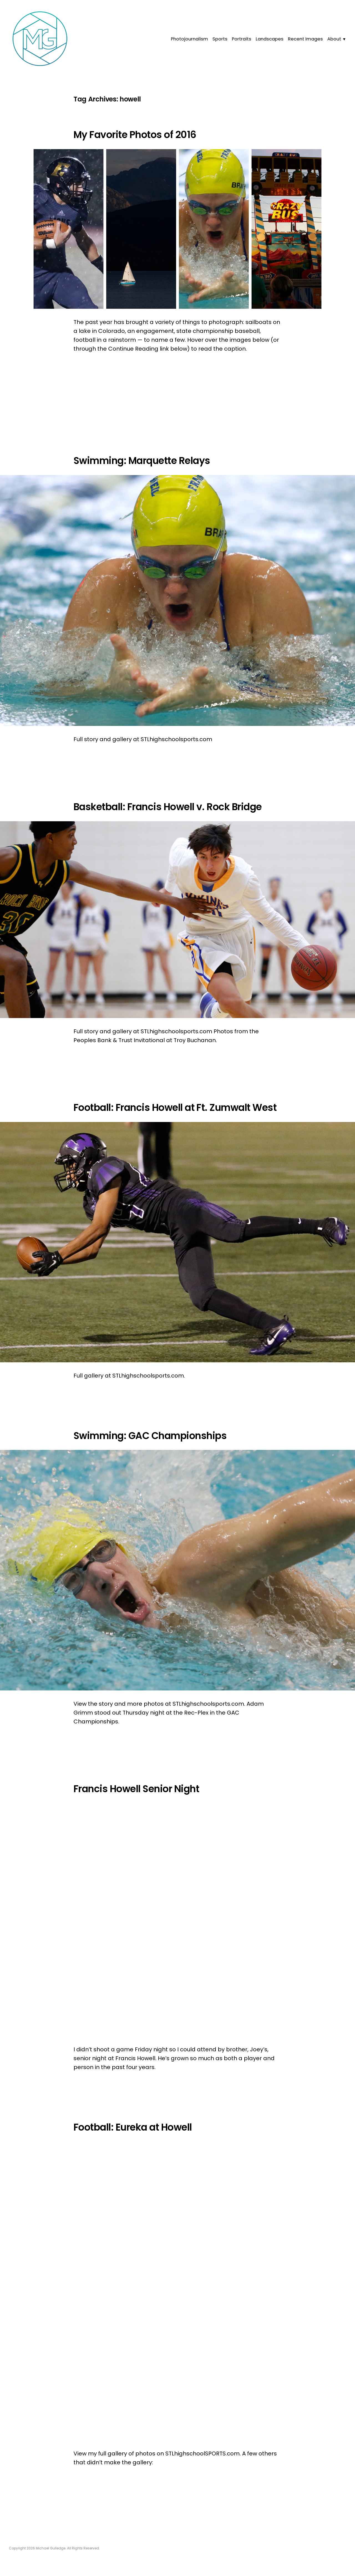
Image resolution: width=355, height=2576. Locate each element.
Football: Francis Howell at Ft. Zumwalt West (175, 1107)
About (334, 39)
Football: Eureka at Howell (132, 2127)
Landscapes (269, 39)
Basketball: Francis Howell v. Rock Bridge (167, 806)
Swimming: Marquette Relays (141, 460)
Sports (219, 39)
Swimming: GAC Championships (150, 1435)
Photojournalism (189, 39)
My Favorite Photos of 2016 (134, 134)
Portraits (241, 39)
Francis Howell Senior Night (136, 1788)
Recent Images (305, 39)
